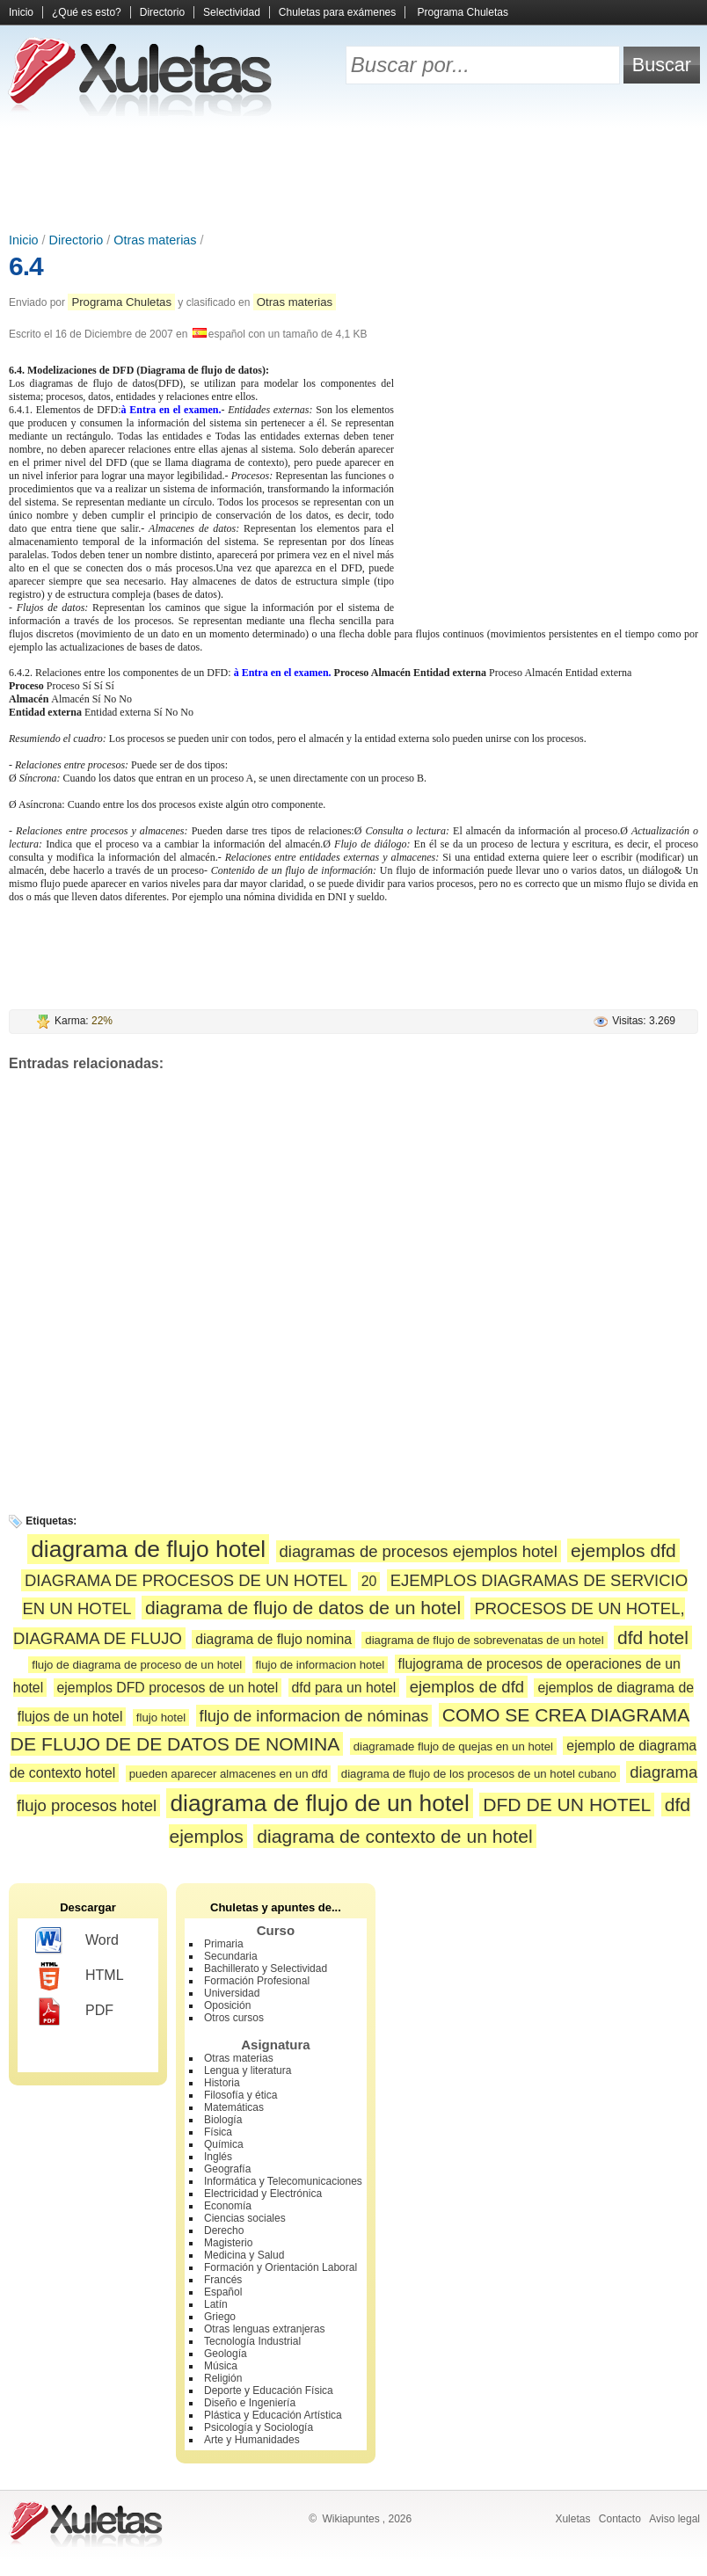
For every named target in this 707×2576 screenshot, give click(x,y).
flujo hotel (161, 1717)
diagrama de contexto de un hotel (394, 1836)
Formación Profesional (257, 1981)
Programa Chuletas (463, 12)
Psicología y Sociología (258, 2427)
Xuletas (572, 2519)
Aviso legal (674, 2519)
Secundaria (231, 1956)
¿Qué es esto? (86, 12)
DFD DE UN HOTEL (567, 1804)
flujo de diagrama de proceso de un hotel (137, 1664)
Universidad (231, 1993)
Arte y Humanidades (252, 2440)
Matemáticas (234, 2107)
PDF (74, 2011)
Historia (222, 2083)
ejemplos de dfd (467, 1686)
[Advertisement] (353, 176)
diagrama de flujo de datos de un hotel (303, 1607)
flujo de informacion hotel (320, 1664)
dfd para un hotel (344, 1687)
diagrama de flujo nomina (273, 1639)
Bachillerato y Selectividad (265, 1968)
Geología (225, 2353)
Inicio (21, 12)
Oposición (227, 2005)
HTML (79, 1976)
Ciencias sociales (245, 2218)
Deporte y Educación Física (268, 2390)
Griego (220, 2316)
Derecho (224, 2230)
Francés (223, 2280)
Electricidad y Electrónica (263, 2193)
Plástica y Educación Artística (273, 2415)
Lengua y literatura (247, 2070)
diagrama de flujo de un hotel (319, 1803)
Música (220, 2366)
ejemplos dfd (623, 1550)
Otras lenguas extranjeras (264, 2329)
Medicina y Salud (244, 2255)
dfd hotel (653, 1637)
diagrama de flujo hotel (148, 1549)
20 (369, 1581)
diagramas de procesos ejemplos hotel (419, 1551)
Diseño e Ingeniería (249, 2403)
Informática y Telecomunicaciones (283, 2181)
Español (223, 2292)
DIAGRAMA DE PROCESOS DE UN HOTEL (186, 1580)
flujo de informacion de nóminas (314, 1715)
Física (218, 2132)
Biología (223, 2120)
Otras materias (154, 240)
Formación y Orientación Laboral (280, 2267)
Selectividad (231, 12)
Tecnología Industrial (252, 2341)
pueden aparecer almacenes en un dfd (228, 1773)
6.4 (26, 265)
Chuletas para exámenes (337, 12)
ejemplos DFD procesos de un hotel (168, 1687)
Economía (227, 2206)
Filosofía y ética (240, 2095)
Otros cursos (234, 2018)
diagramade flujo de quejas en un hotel (453, 1746)
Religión (223, 2378)
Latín (216, 2304)
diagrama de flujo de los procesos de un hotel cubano (478, 1773)
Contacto (620, 2519)
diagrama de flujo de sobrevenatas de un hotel (484, 1640)
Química (224, 2144)
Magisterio (228, 2243)
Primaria (224, 1944)
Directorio (162, 12)
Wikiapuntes (350, 2519)
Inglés (218, 2156)
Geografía (227, 2169)
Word (77, 1941)
